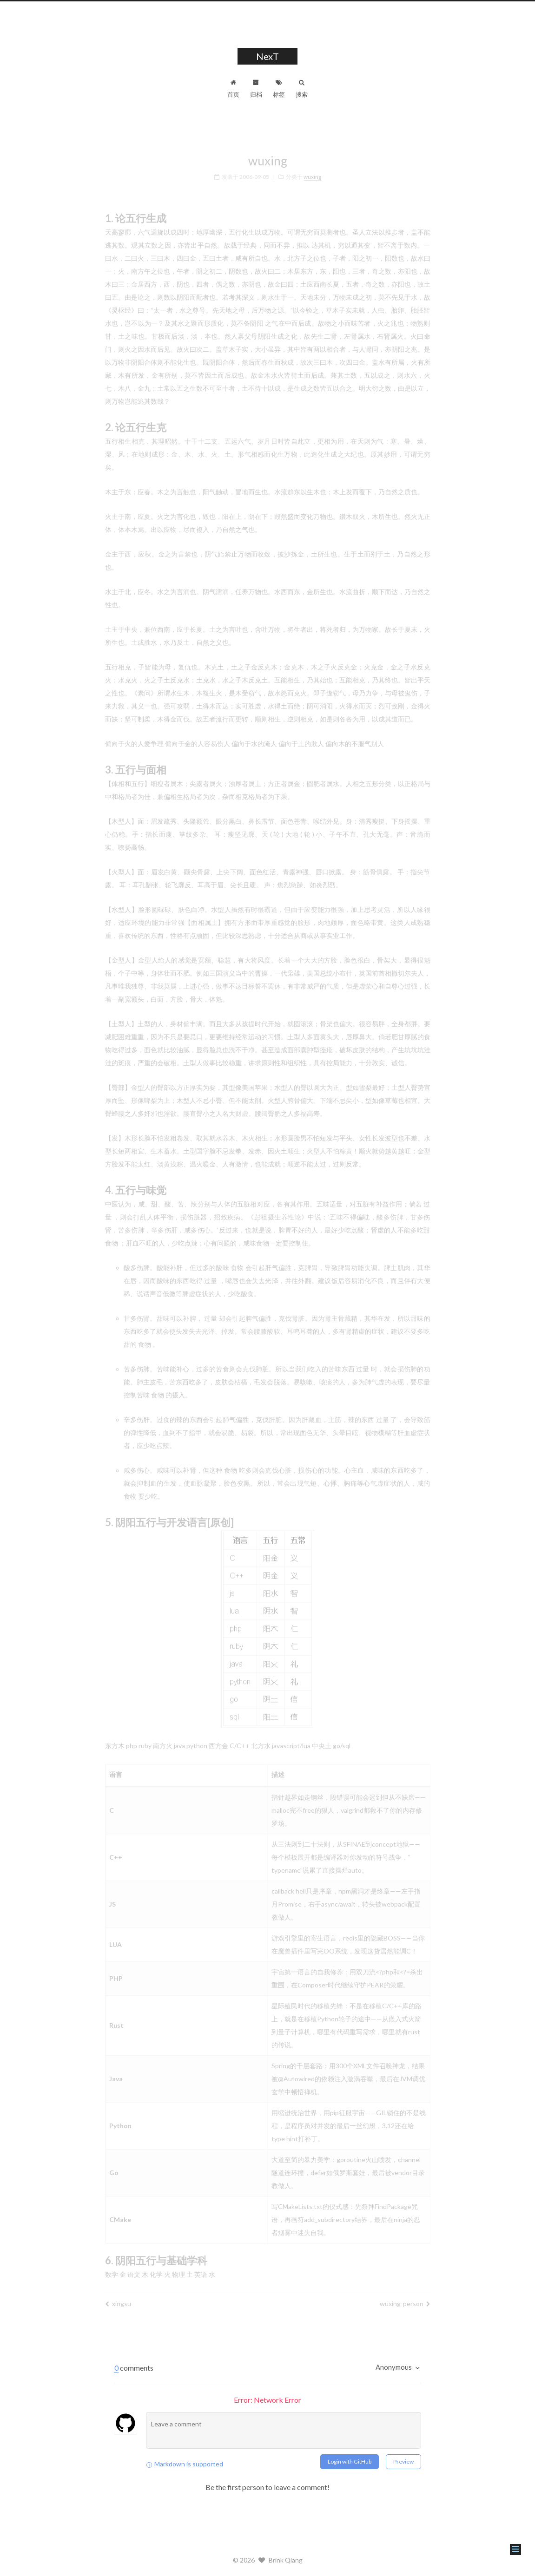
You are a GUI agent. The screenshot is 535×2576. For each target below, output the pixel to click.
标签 (279, 88)
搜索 (302, 88)
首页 (233, 88)
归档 (256, 88)
